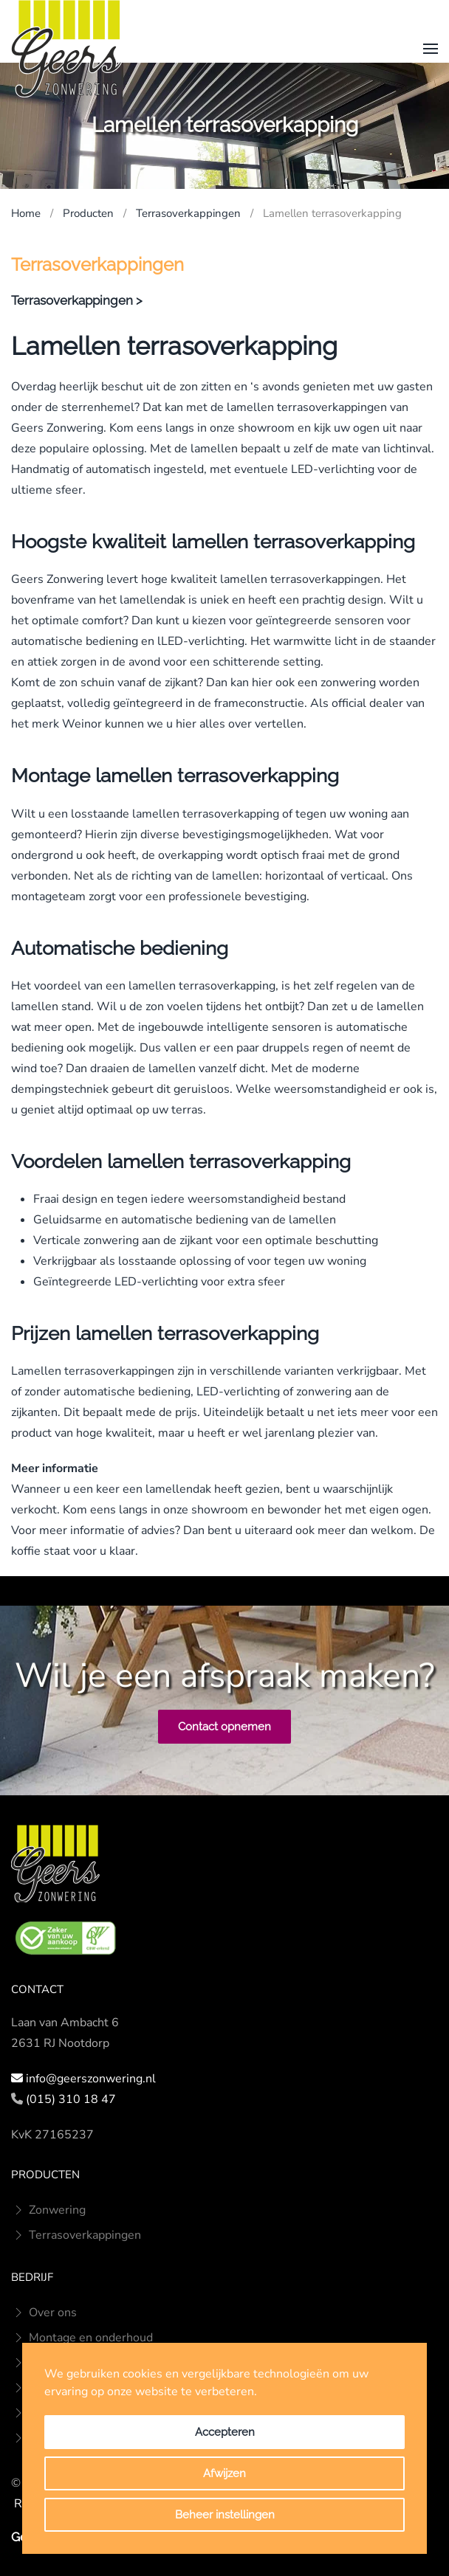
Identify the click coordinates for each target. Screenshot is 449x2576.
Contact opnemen (224, 1726)
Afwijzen (224, 2473)
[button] (430, 48)
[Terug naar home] (66, 48)
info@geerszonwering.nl (91, 2079)
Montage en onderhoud (82, 2338)
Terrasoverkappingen (76, 2235)
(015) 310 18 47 (71, 2099)
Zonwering (48, 2210)
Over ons (44, 2312)
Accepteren (225, 2432)
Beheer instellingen (225, 2514)
